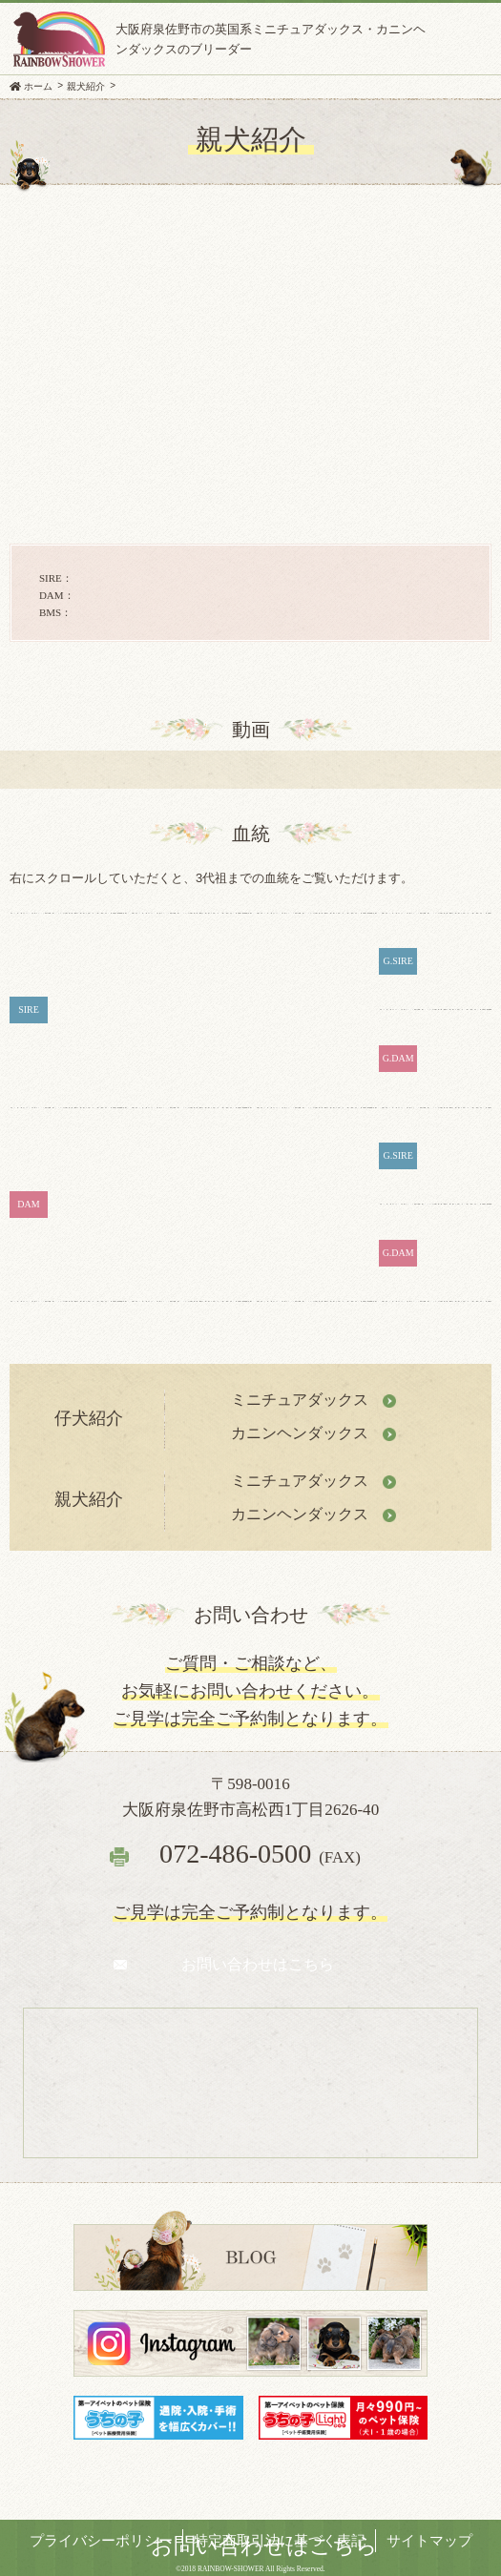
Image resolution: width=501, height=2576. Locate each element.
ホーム (38, 86)
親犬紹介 (86, 86)
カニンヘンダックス (299, 1433)
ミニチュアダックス (299, 1399)
